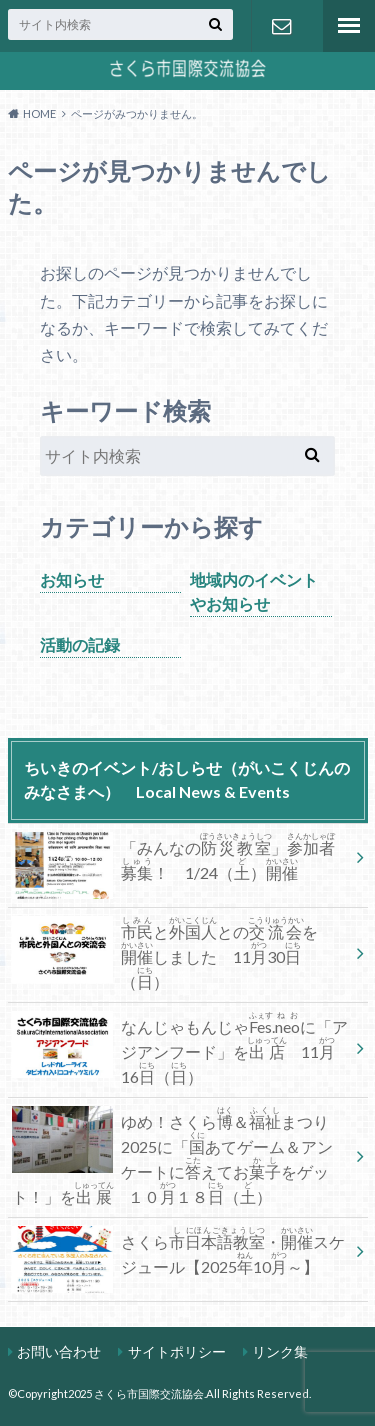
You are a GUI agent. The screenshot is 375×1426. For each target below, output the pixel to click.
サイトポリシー (177, 1351)
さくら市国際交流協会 (149, 1393)
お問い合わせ (282, 26)
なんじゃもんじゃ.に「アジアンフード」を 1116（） (180, 1048)
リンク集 (280, 1351)
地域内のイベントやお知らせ (254, 591)
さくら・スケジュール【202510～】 (178, 1256)
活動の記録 (80, 644)
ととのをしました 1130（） (165, 953)
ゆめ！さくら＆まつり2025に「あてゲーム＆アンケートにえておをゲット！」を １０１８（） (172, 1155)
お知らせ (72, 579)
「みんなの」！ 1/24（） (173, 862)
